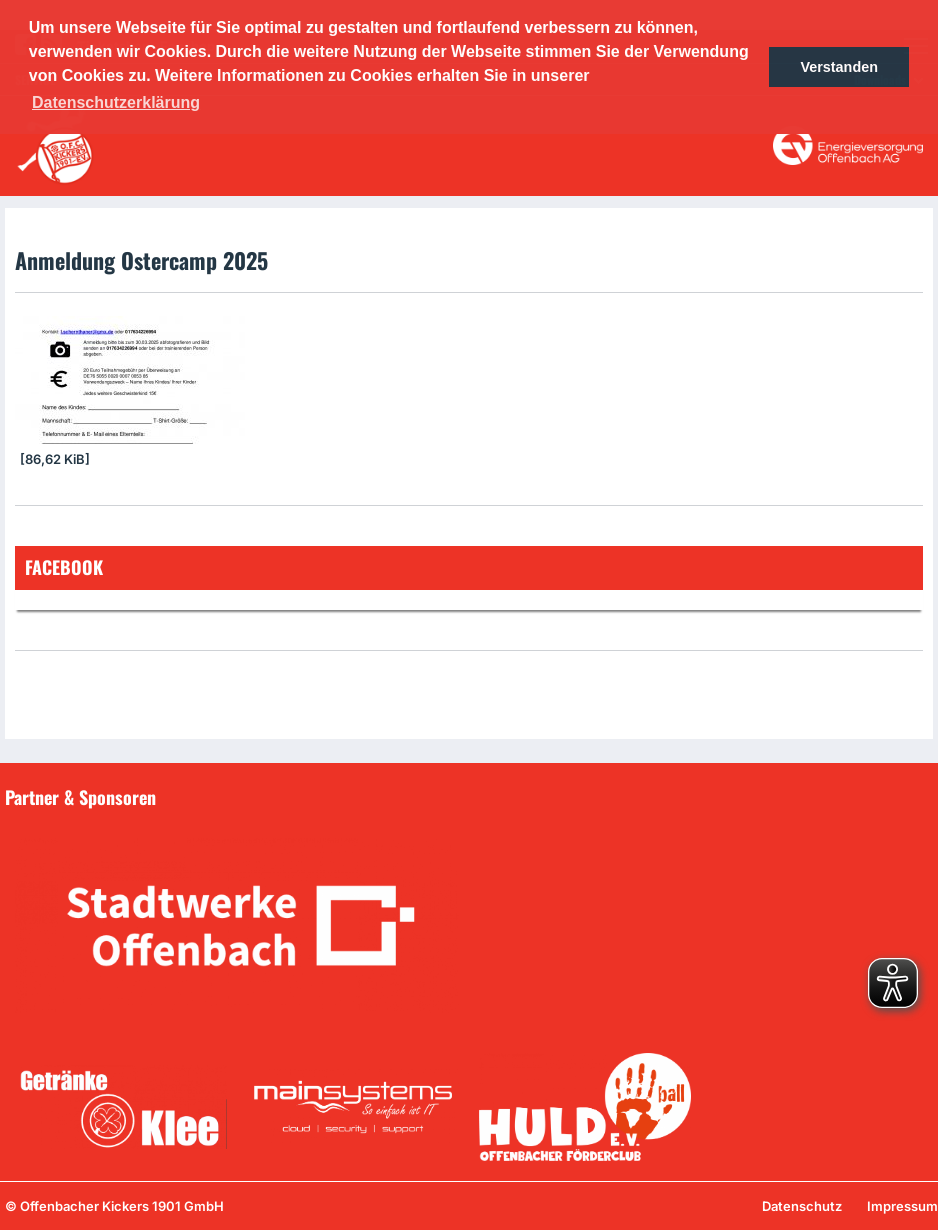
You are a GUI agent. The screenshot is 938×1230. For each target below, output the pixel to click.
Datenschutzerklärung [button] (116, 102)
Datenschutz (802, 1206)
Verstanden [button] (839, 67)
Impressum (902, 1206)
